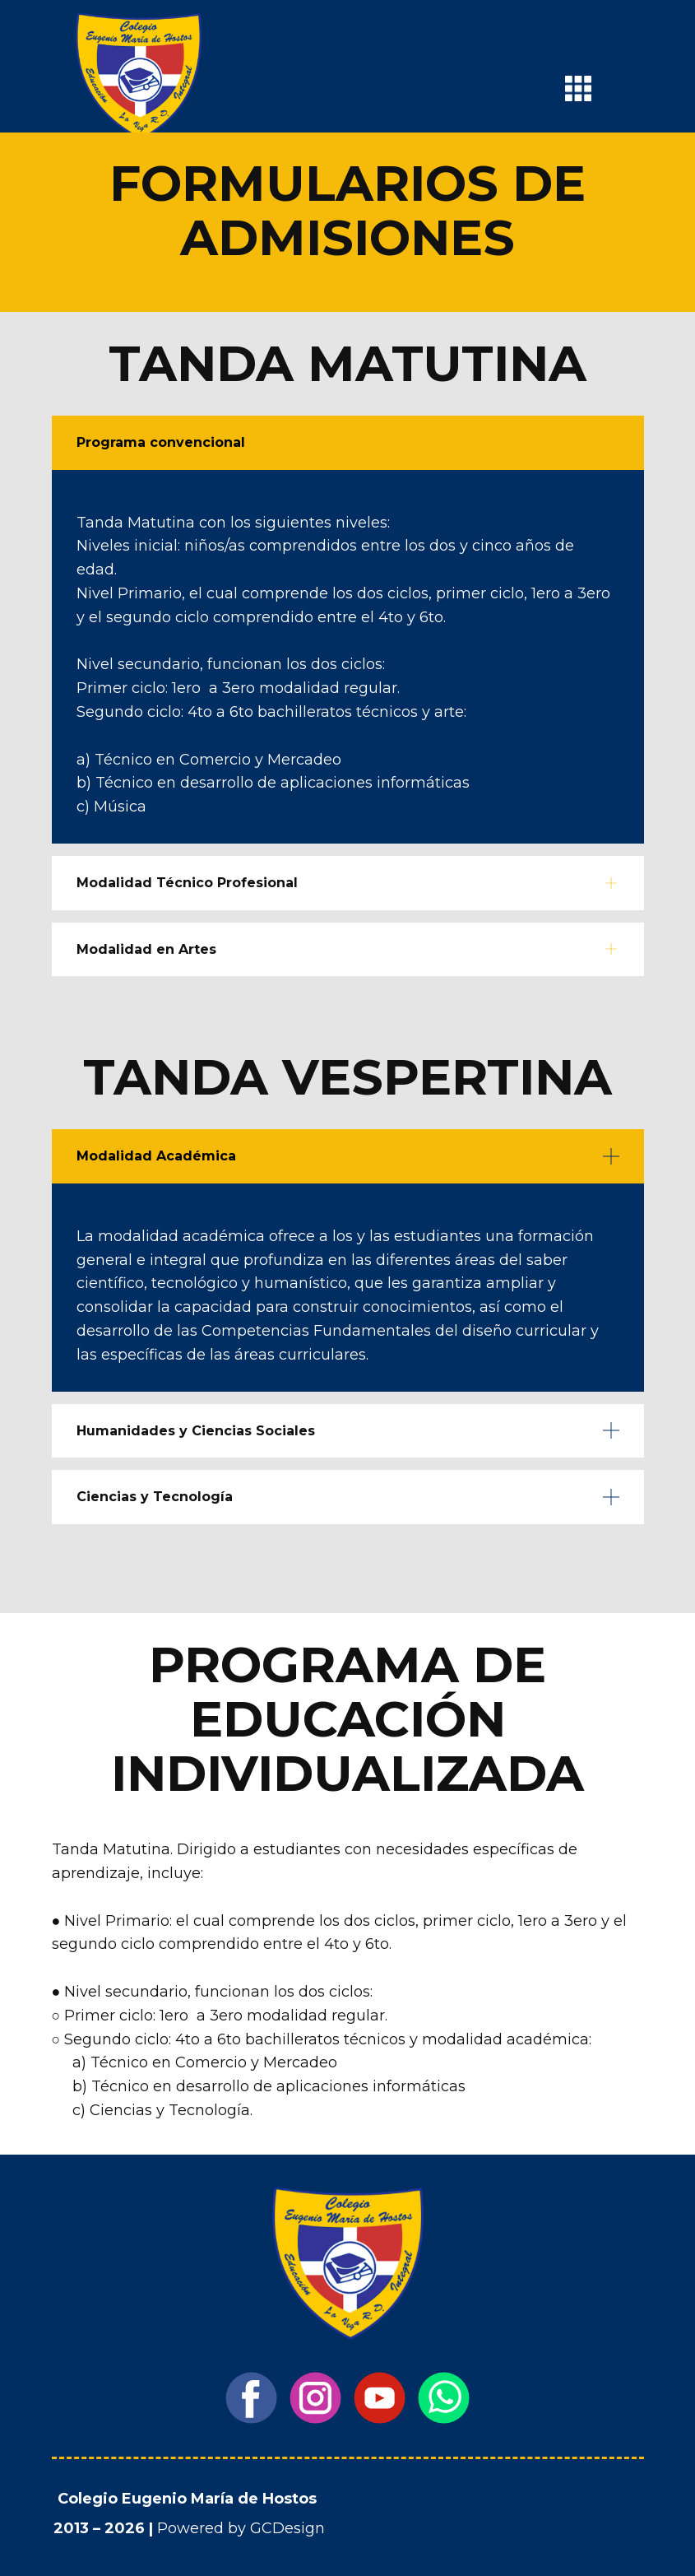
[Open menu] (578, 88)
